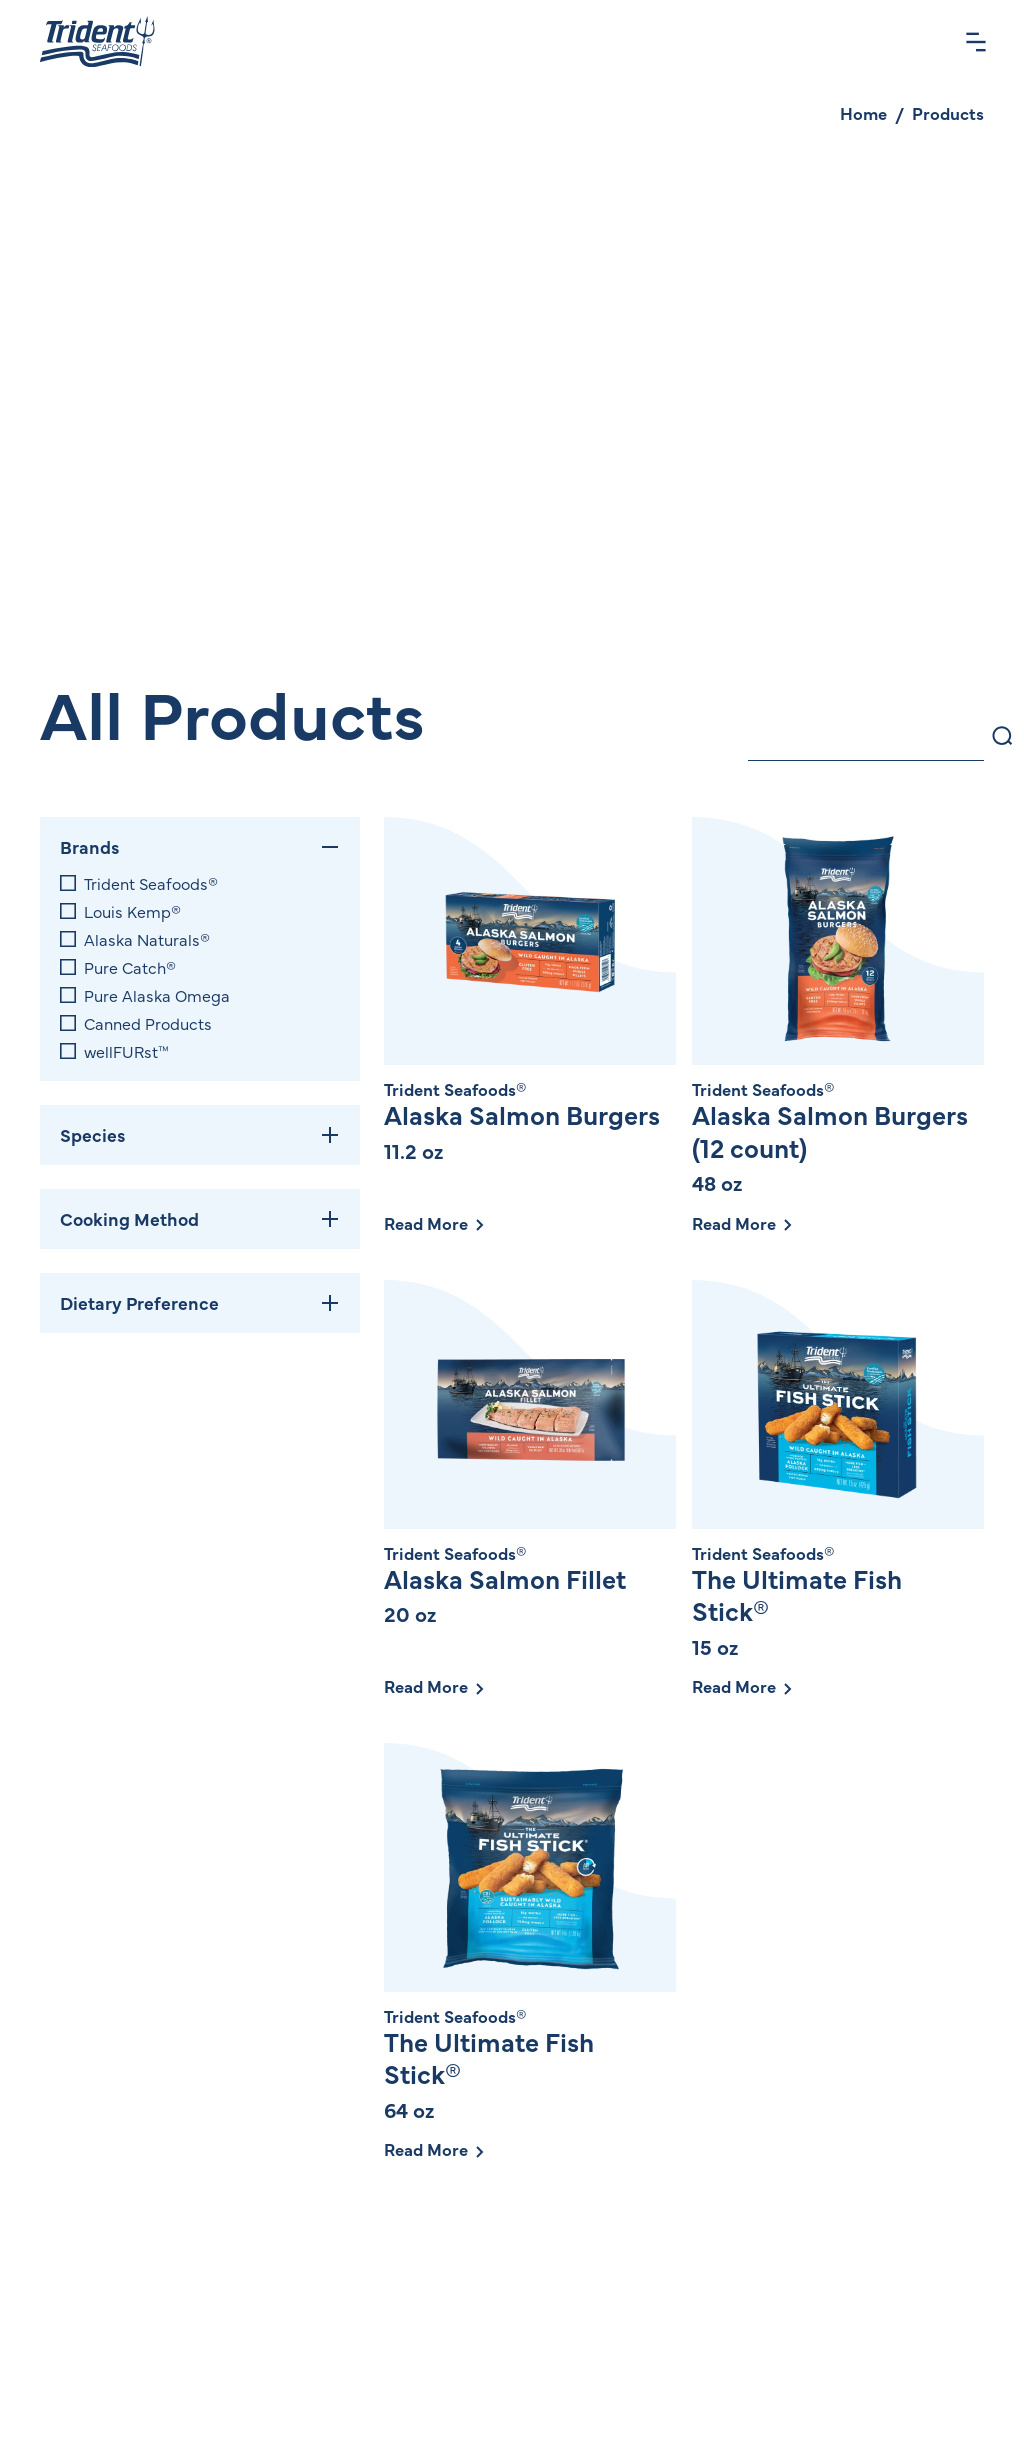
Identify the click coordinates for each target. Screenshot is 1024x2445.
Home (863, 113)
